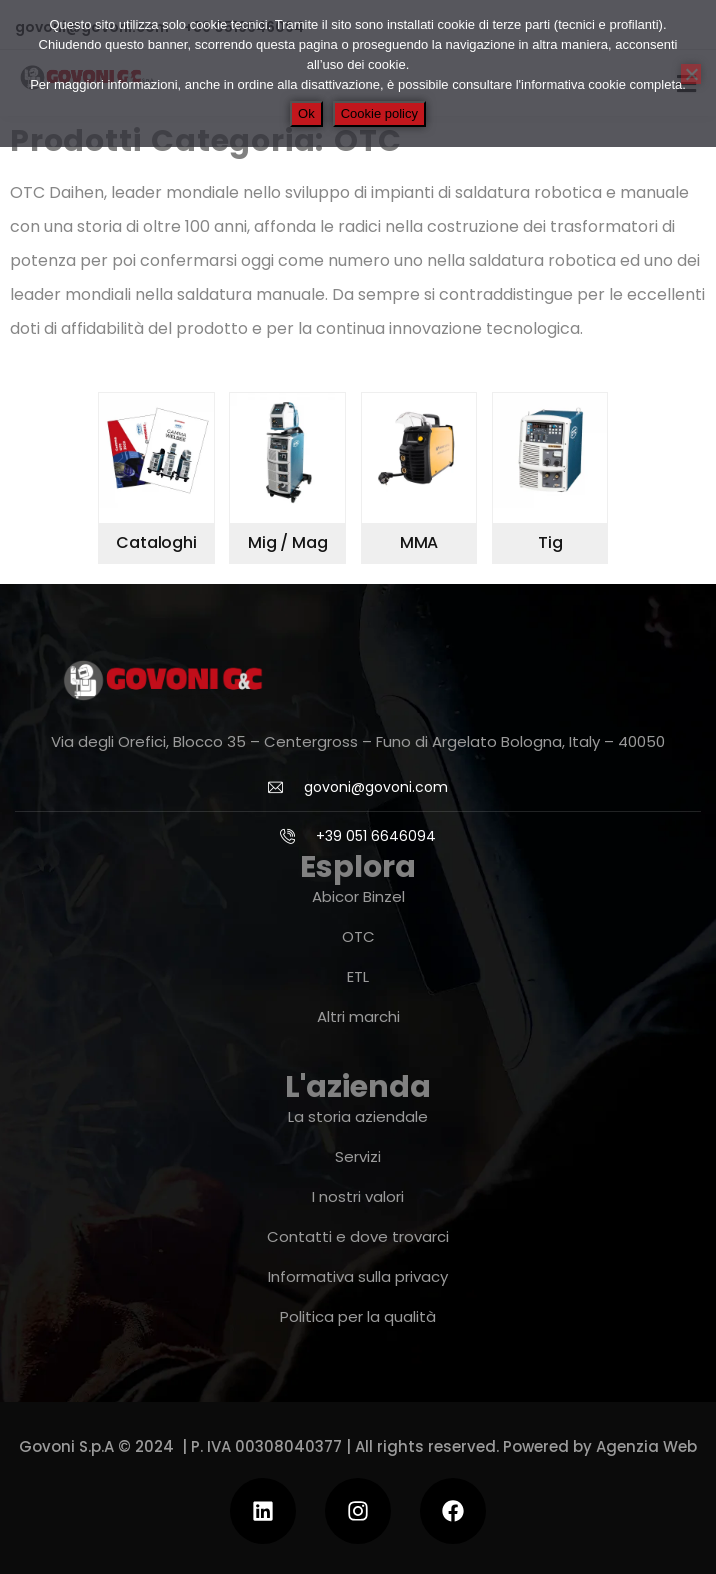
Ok (306, 113)
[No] (691, 74)
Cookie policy (379, 113)
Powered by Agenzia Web (600, 1446)
